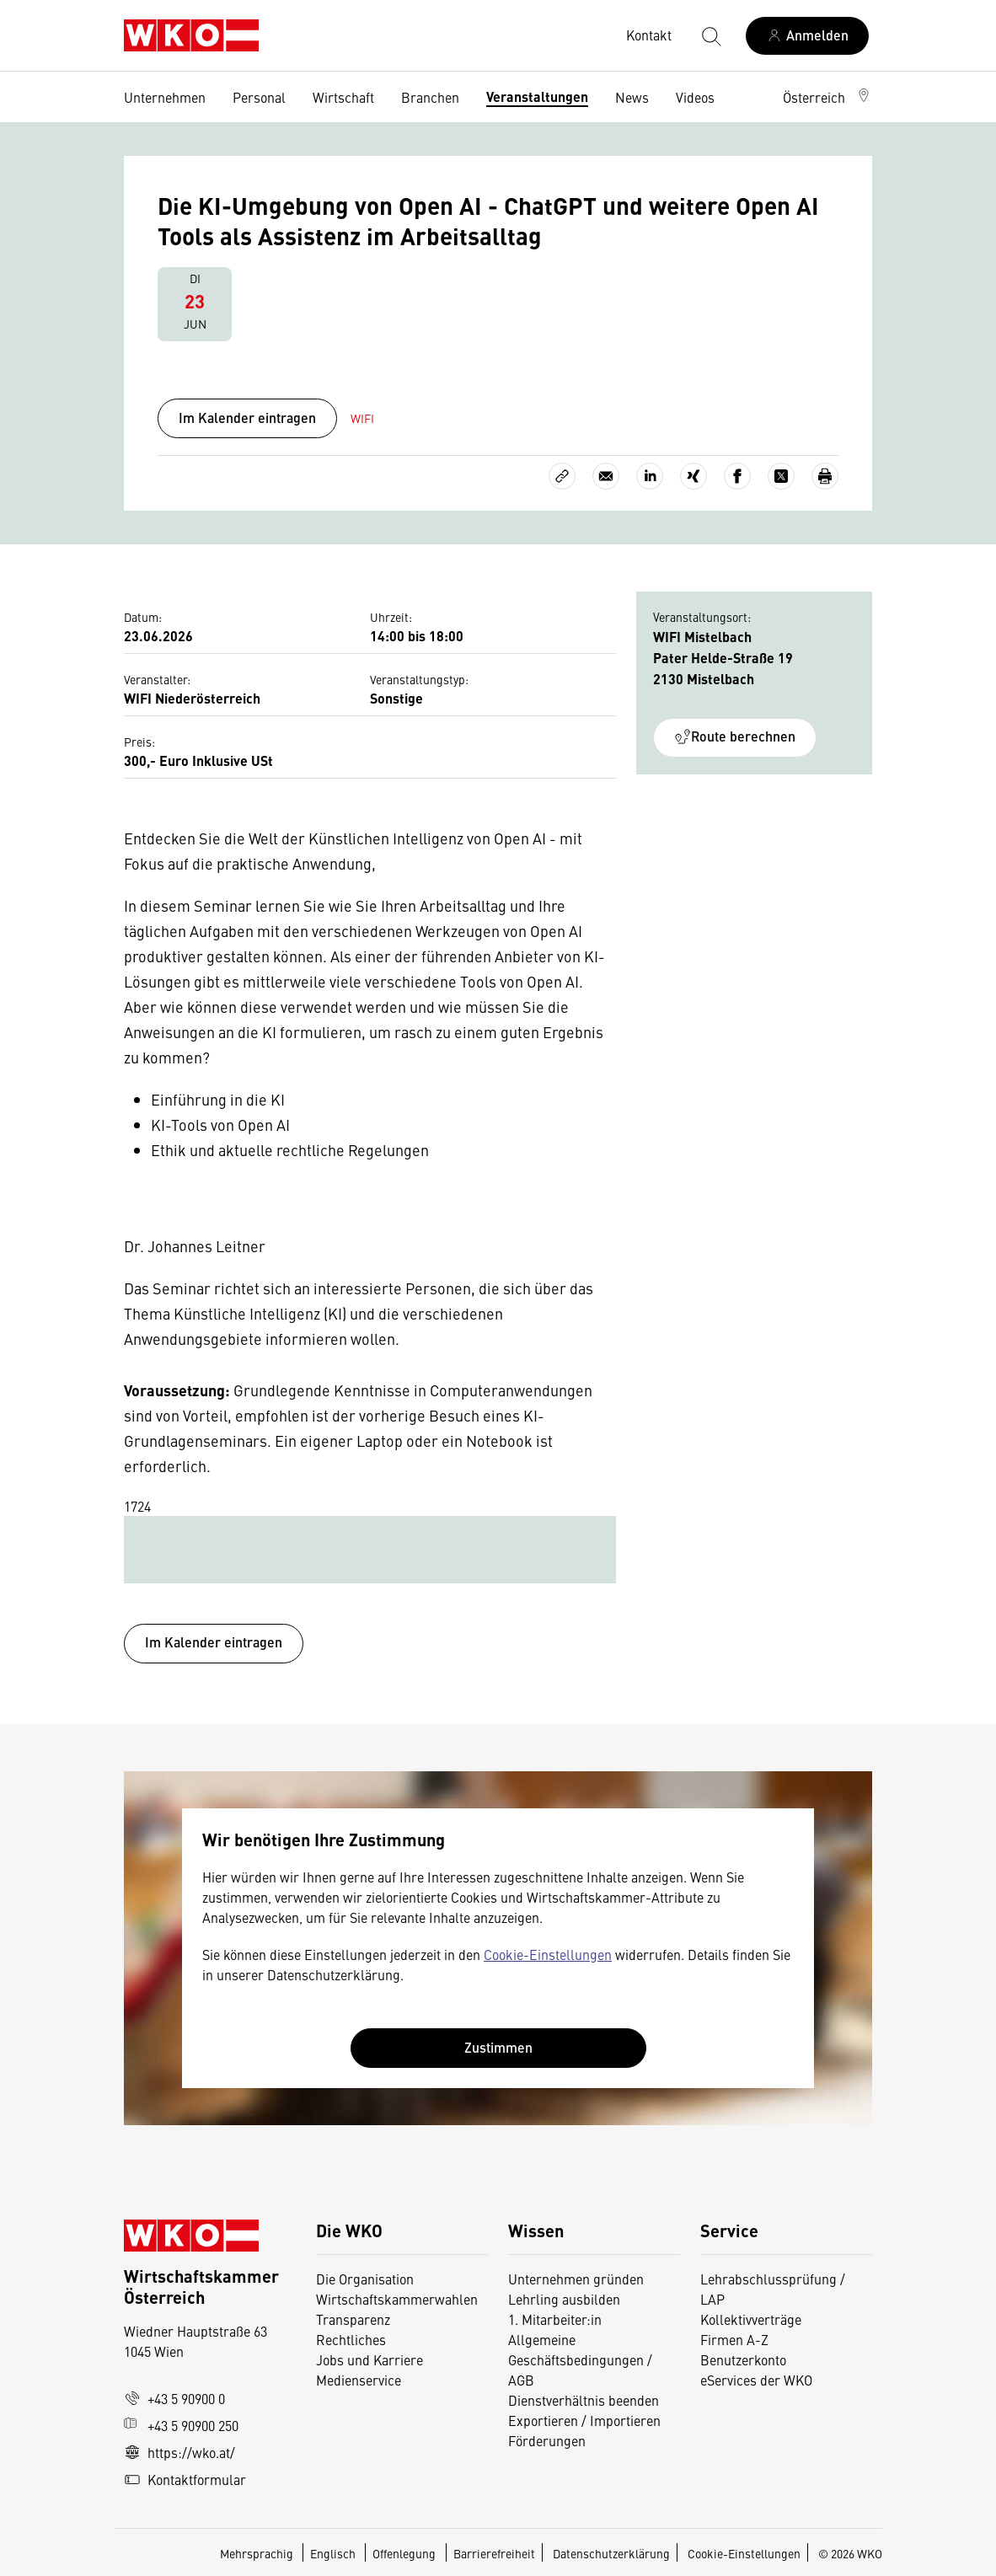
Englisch (334, 2553)
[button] (827, 97)
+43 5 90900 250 (181, 2425)
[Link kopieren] (562, 476)
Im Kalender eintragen (247, 417)
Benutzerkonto (743, 2359)
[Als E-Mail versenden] (605, 476)
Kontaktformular (185, 2479)
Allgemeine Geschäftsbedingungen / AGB (580, 2359)
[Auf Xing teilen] (693, 476)
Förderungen (547, 2440)
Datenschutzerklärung (611, 2553)
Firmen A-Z (734, 2339)
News (632, 97)
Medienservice (358, 2379)
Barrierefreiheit (494, 2553)
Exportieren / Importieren (584, 2420)
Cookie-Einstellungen (548, 1954)
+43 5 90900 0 (174, 2398)
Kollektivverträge (750, 2319)
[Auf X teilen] (781, 476)
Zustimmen (498, 2047)
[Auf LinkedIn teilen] (649, 476)
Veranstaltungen (537, 96)
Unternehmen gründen (576, 2278)
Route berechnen (734, 736)
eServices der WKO (756, 2379)
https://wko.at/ (179, 2452)
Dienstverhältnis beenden (583, 2400)
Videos (695, 97)
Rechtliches (351, 2339)
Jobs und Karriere (369, 2359)
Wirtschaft (343, 97)
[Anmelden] (807, 36)
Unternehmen (165, 97)
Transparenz (353, 2319)
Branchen (430, 97)
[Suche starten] (710, 35)
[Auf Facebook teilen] (737, 476)
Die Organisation (365, 2278)
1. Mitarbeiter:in (555, 2319)
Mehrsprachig (258, 2553)
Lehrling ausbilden (564, 2298)
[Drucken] (824, 476)
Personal (259, 97)
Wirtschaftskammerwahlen (397, 2298)
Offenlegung (404, 2553)
